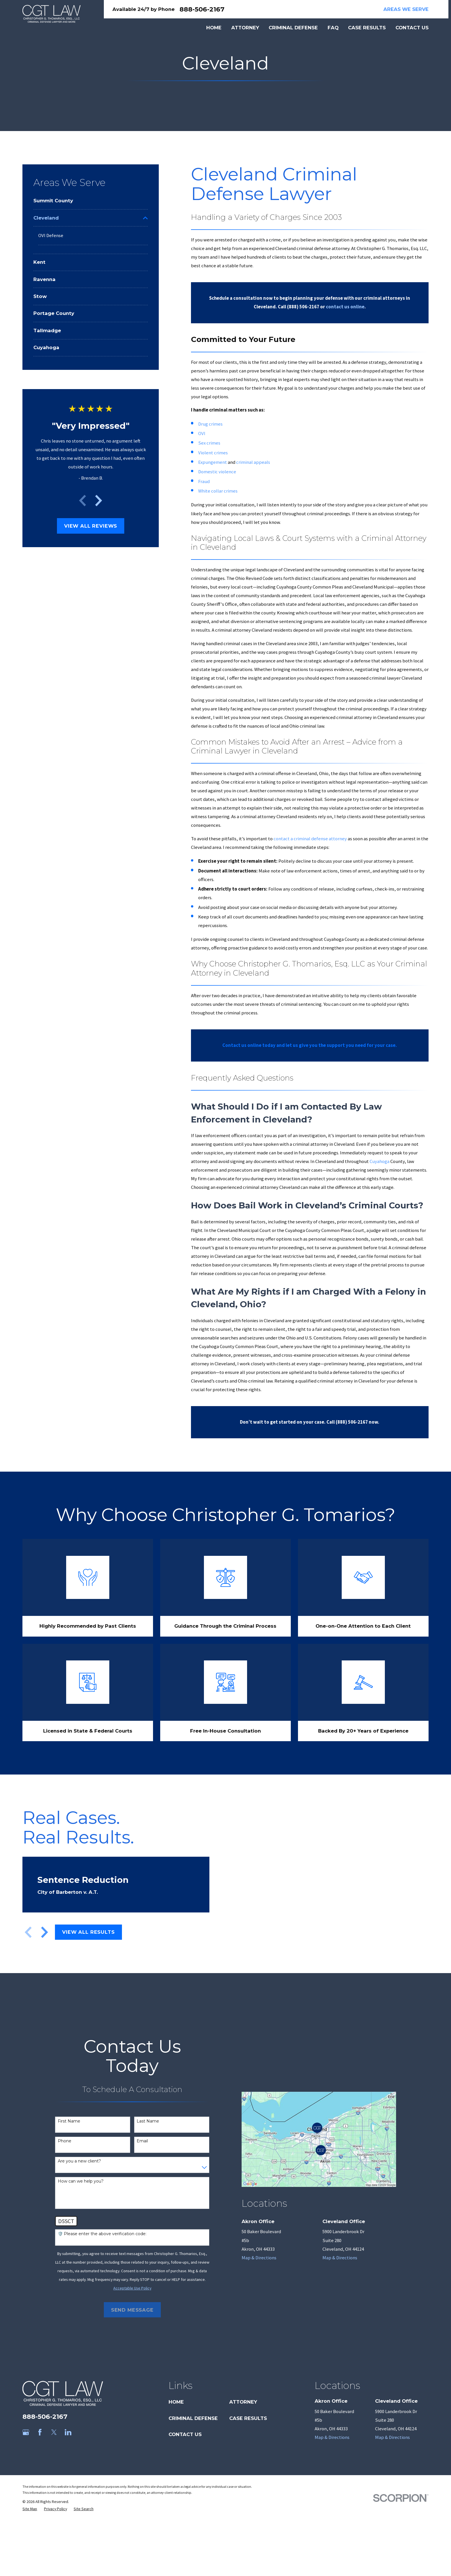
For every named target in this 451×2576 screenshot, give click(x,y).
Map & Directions (259, 2258)
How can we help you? (81, 2181)
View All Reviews (90, 526)
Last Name (148, 2121)
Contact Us (185, 2434)
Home (176, 2402)
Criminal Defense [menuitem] (293, 27)
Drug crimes (210, 424)
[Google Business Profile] (25, 2432)
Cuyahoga (379, 1161)
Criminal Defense (193, 2418)
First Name (69, 2121)
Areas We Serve (406, 9)
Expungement (212, 462)
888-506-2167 (201, 9)
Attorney (243, 2402)
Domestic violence (217, 472)
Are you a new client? (79, 2161)
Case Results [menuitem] (367, 27)
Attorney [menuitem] (245, 27)
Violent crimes (213, 453)
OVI (201, 433)
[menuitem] (90, 200)
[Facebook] (40, 2432)
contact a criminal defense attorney (310, 839)
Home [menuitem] (213, 27)
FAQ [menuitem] (333, 27)
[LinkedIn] (68, 2432)
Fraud (204, 481)
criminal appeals (253, 462)
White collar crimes (218, 491)
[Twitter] (54, 2432)
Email (142, 2141)
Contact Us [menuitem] (412, 27)
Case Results (248, 2418)
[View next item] (98, 500)
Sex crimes (209, 443)
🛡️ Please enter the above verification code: (102, 2233)
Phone (64, 2141)
